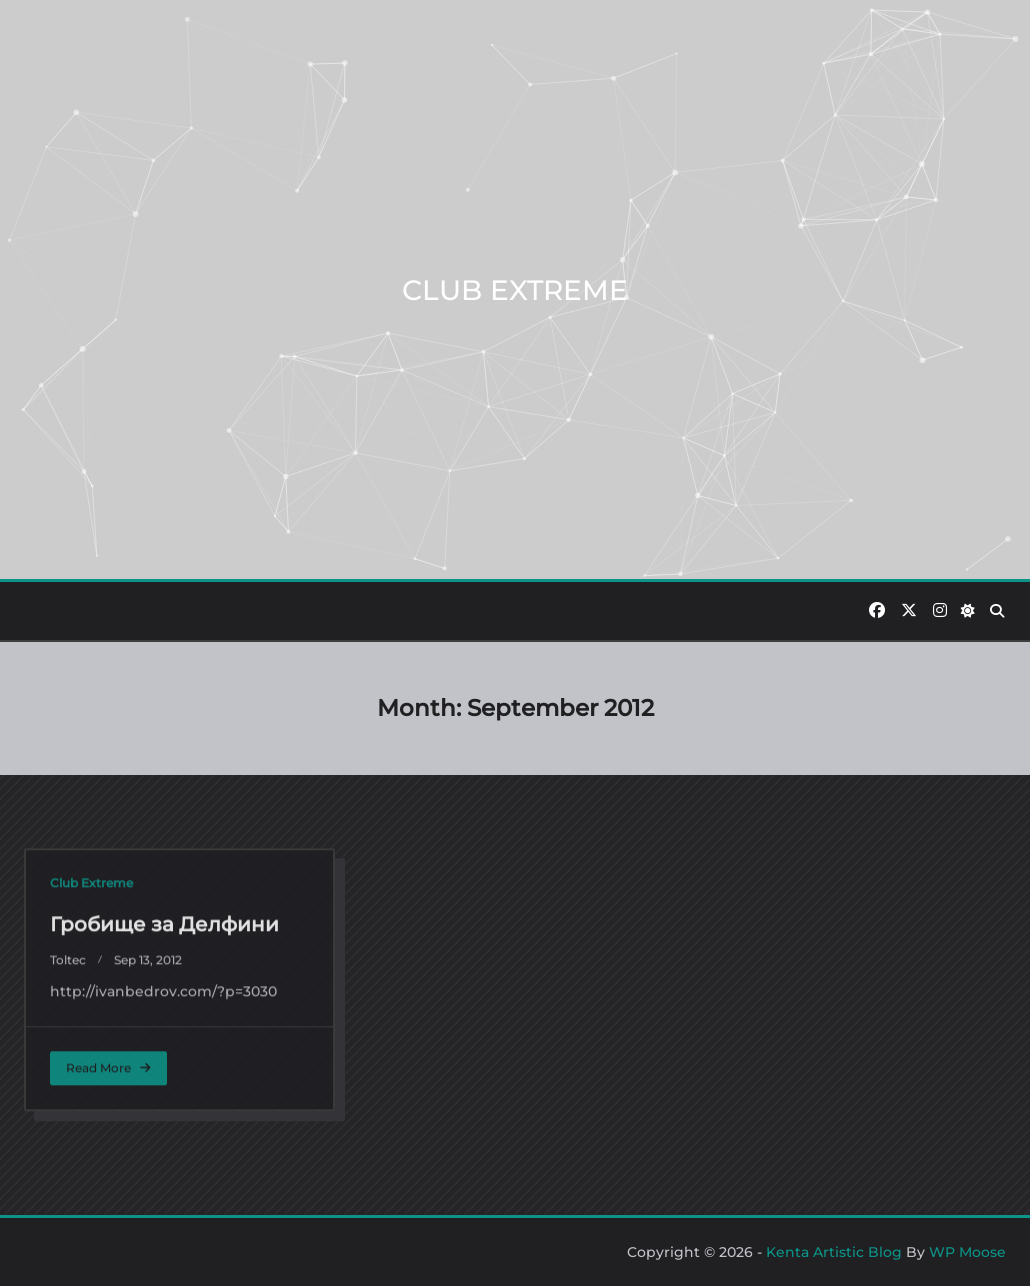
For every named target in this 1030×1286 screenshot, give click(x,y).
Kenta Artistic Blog (834, 1252)
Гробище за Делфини (164, 1091)
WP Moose (967, 1252)
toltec (68, 1126)
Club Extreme (91, 1049)
